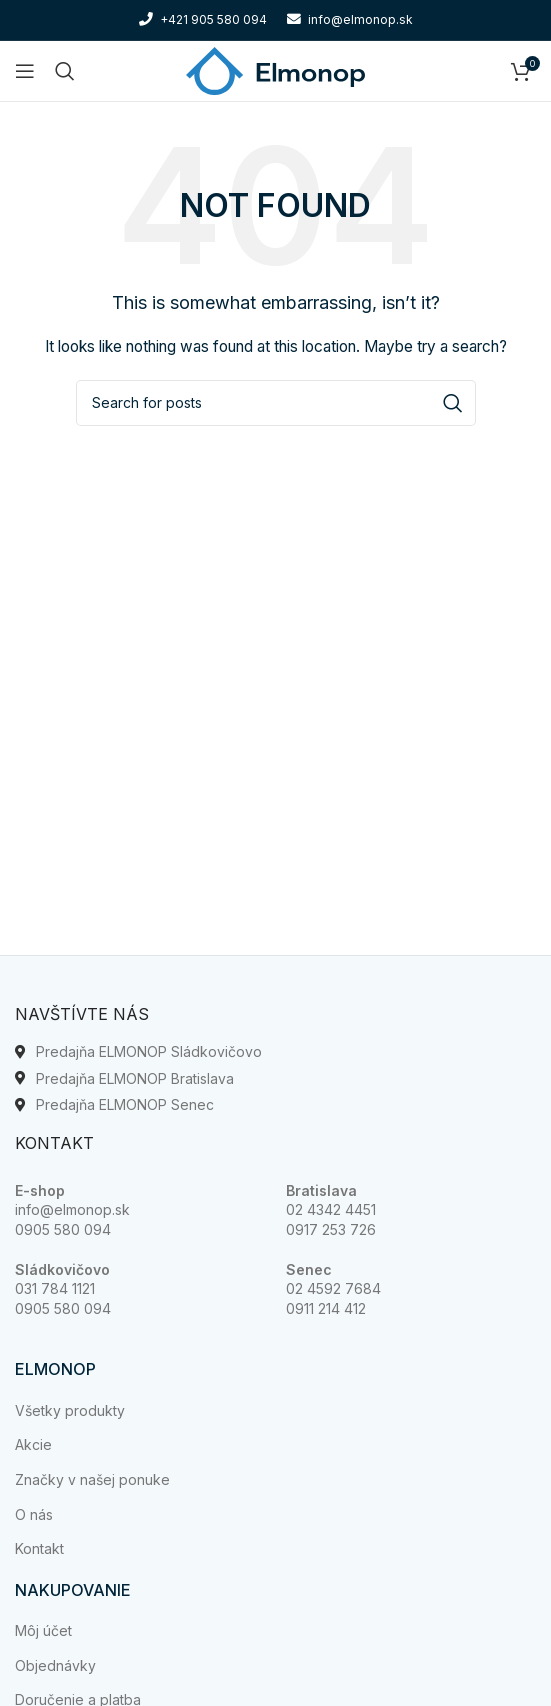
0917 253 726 (331, 1229)
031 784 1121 (55, 1288)
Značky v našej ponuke (92, 1479)
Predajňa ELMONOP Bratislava (135, 1078)
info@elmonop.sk (72, 1209)
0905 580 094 (63, 1229)
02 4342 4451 (331, 1209)
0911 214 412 (326, 1308)
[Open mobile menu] (25, 71)
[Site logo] (275, 69)
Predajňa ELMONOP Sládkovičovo (149, 1051)
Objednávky (55, 1665)
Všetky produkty (70, 1410)
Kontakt (39, 1548)
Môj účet (43, 1630)
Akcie (33, 1444)
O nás (34, 1514)
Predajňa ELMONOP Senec (125, 1104)
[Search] (65, 71)
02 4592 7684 (333, 1288)
